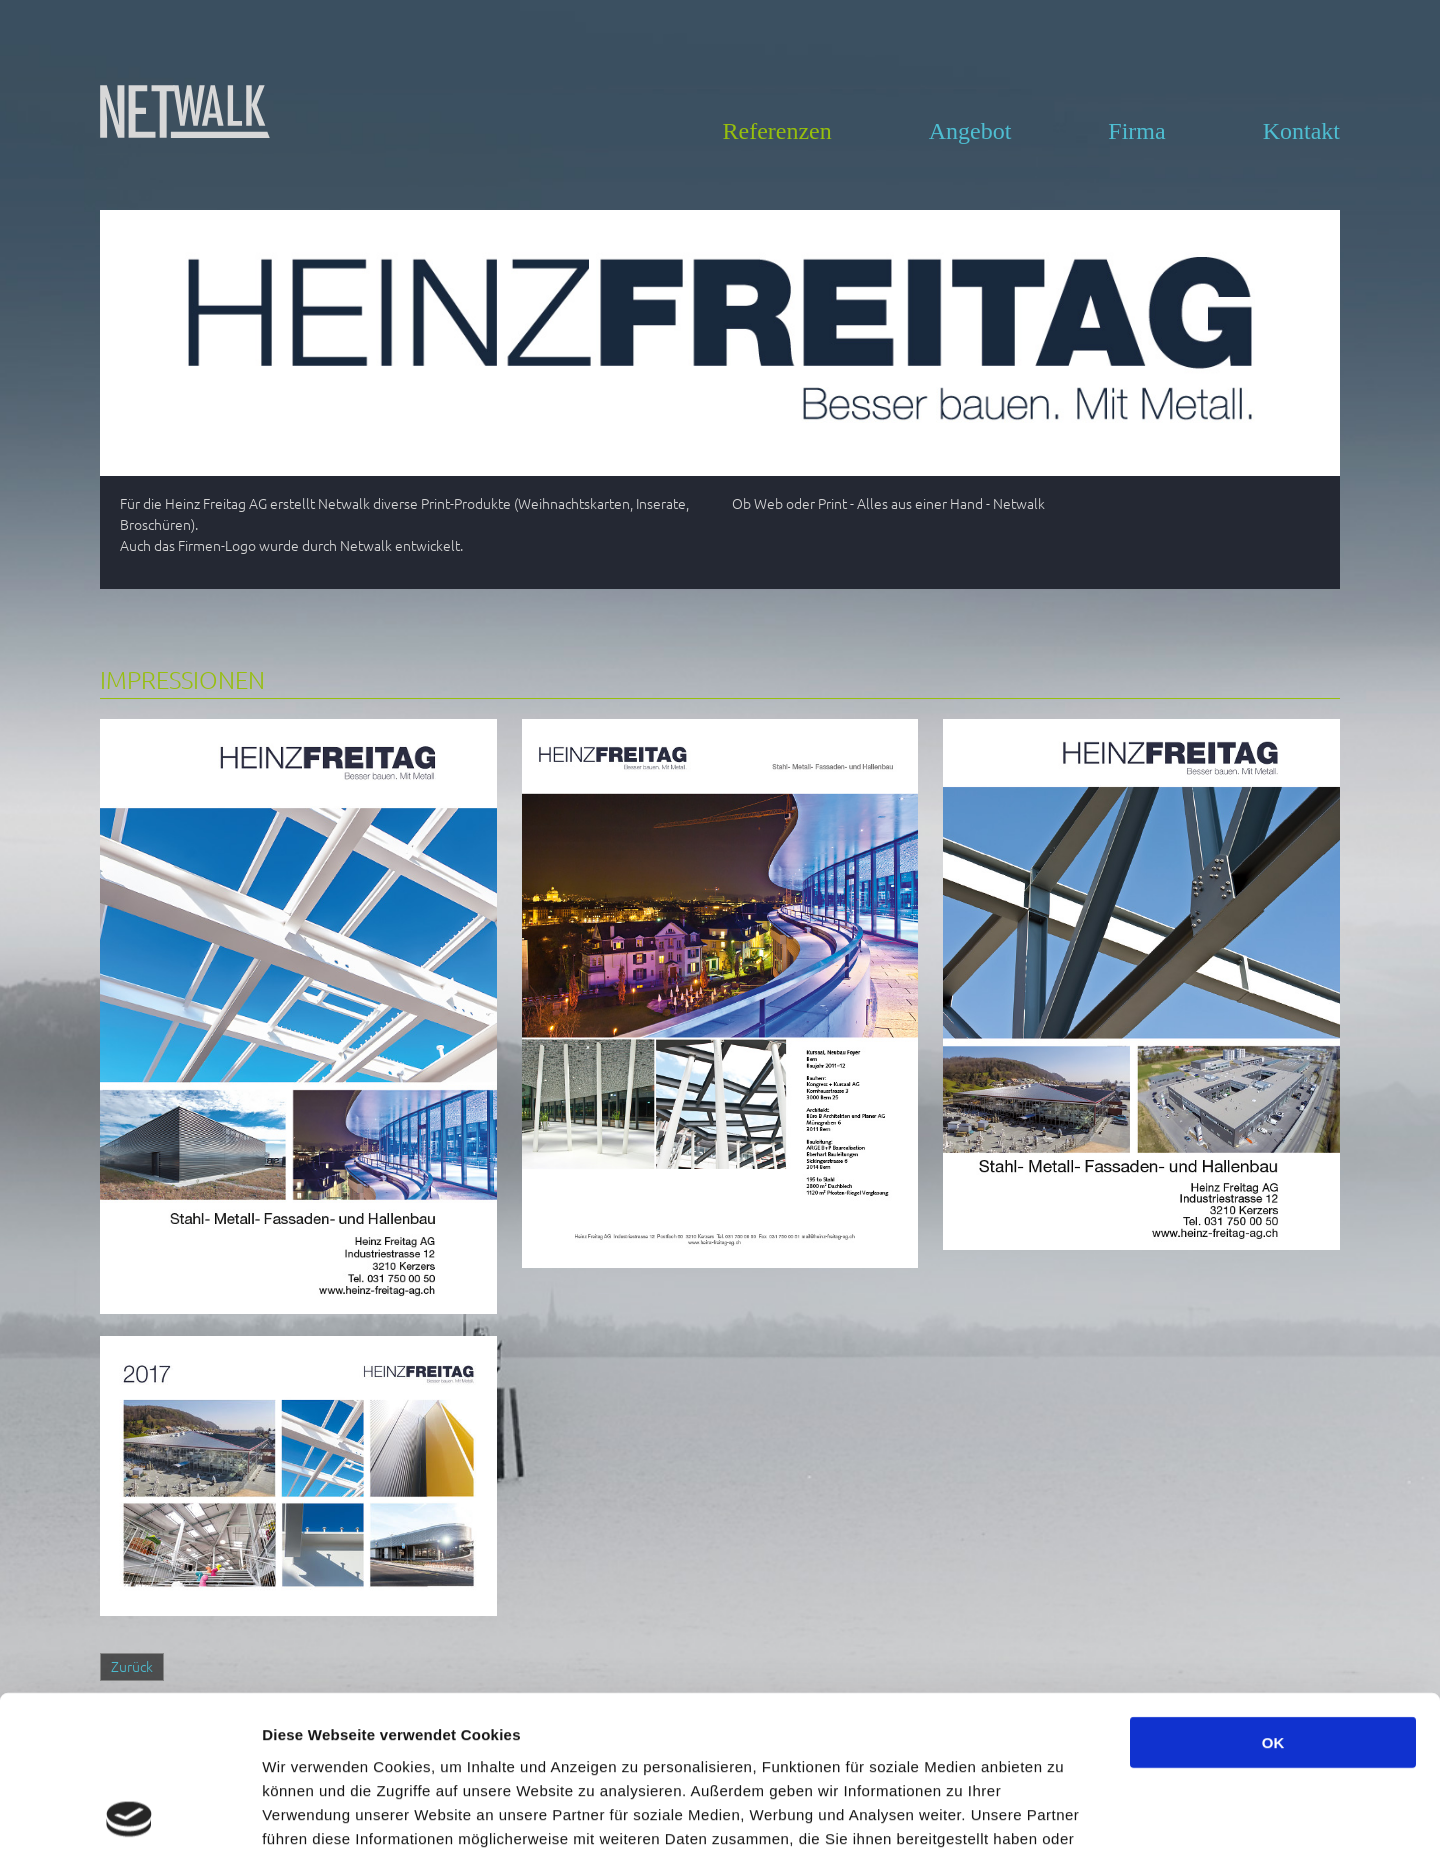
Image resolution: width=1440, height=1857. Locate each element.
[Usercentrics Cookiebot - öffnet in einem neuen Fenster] (129, 1818)
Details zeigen (1063, 1817)
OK (1273, 1593)
